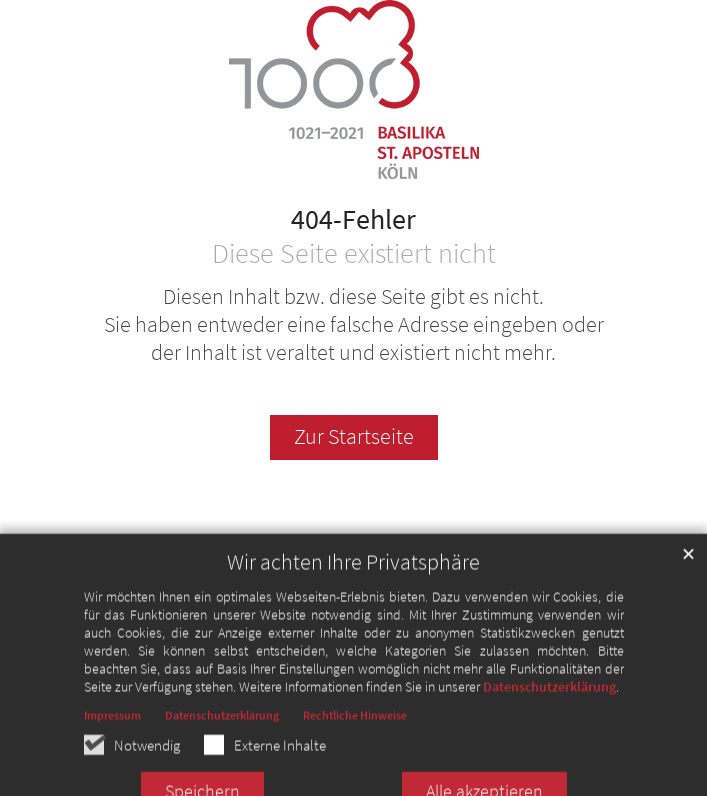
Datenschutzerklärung (549, 714)
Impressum (112, 742)
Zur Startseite (354, 436)
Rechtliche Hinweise (355, 742)
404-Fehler (353, 220)
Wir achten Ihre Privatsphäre (353, 589)
